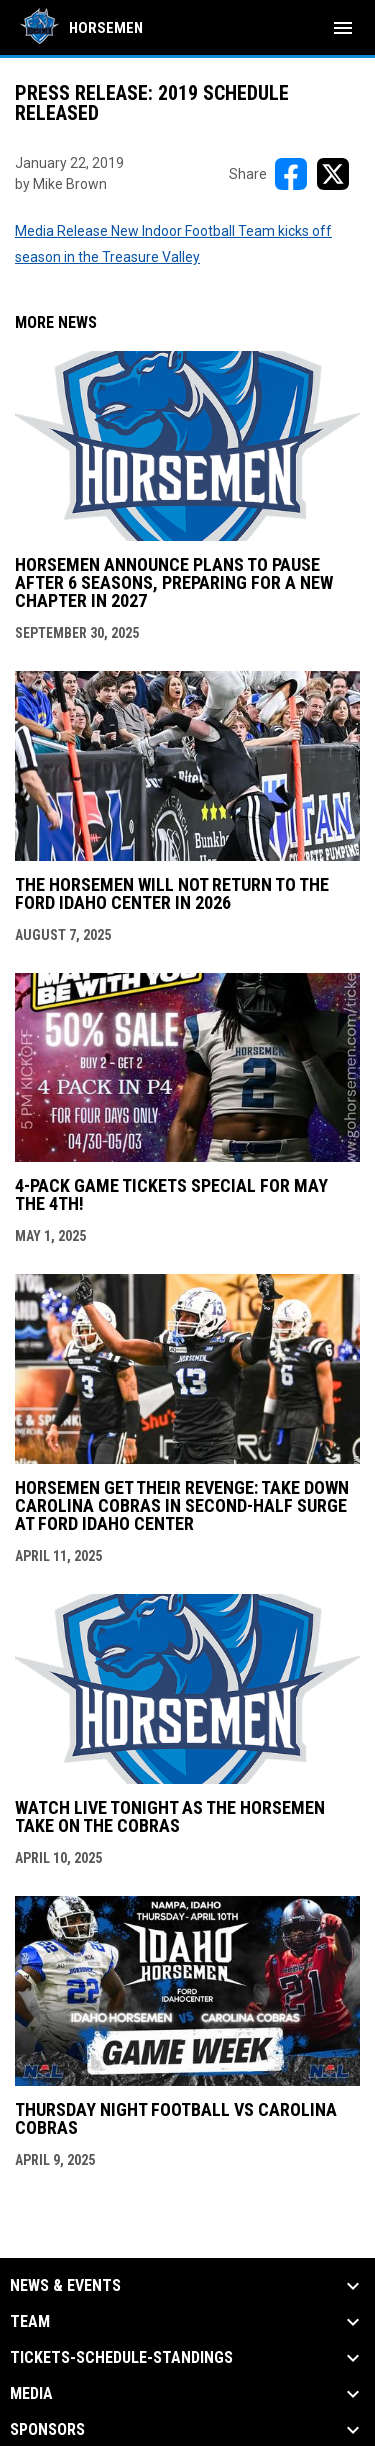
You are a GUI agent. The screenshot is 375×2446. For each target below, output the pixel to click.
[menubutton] (343, 28)
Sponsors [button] (47, 2430)
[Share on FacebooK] (291, 174)
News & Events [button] (65, 2286)
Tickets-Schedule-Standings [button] (121, 2358)
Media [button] (31, 2394)
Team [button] (30, 2322)
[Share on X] (333, 174)
